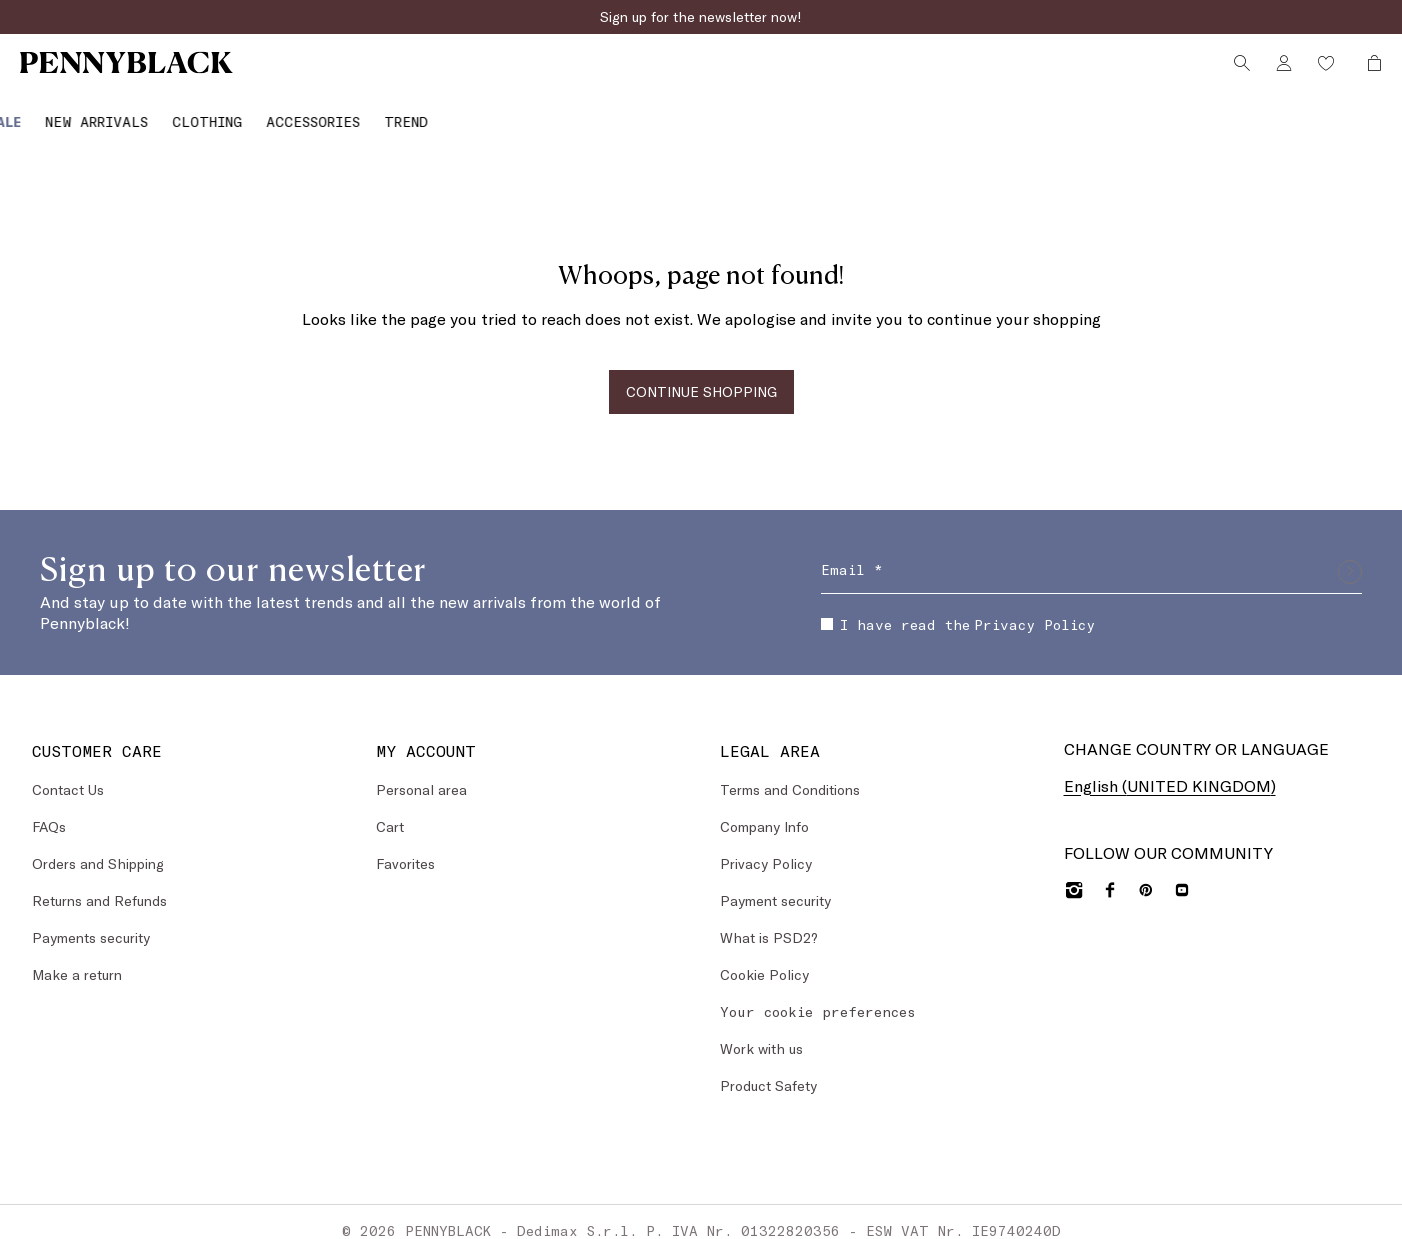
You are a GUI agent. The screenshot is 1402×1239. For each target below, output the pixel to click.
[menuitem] (41, 113)
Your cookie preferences (818, 994)
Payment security (775, 883)
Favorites (405, 846)
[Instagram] (1074, 874)
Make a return (77, 957)
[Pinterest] (1146, 874)
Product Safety (768, 1068)
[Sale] (41, 114)
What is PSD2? (769, 920)
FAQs (49, 809)
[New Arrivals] (133, 114)
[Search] (1238, 73)
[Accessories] (350, 114)
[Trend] (443, 114)
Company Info (764, 809)
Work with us (761, 1031)
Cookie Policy (764, 957)
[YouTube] (1182, 874)
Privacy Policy (1034, 607)
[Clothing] (244, 114)
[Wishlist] (1322, 73)
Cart (390, 809)
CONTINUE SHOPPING (701, 374)
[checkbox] (827, 608)
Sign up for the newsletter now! (701, 16)
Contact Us (68, 772)
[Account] (1280, 73)
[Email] (1092, 555)
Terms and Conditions (790, 772)
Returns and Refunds (99, 883)
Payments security (91, 920)
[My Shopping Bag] (1365, 73)
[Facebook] (1110, 874)
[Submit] (1350, 555)
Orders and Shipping (98, 846)
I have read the (958, 607)
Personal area (421, 772)
